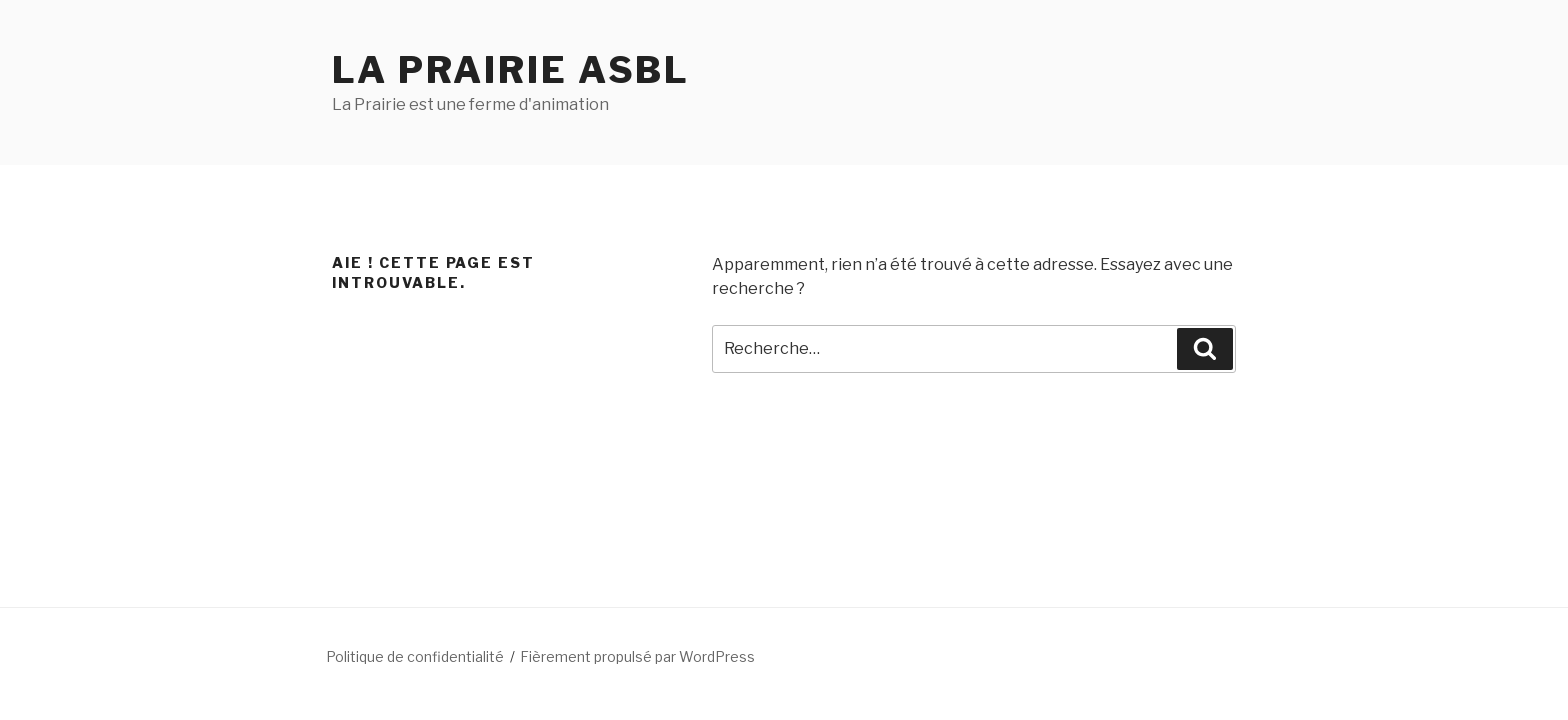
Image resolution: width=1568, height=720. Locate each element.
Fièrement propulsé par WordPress (637, 656)
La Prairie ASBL (511, 70)
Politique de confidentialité (415, 656)
